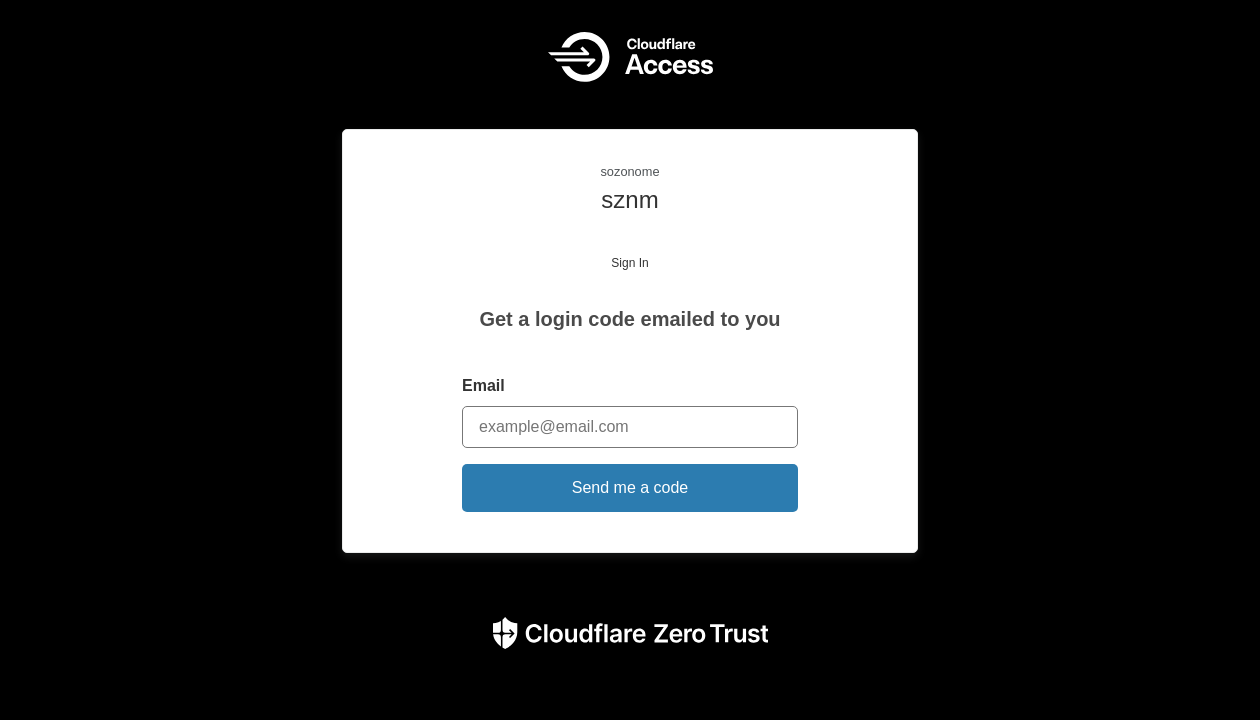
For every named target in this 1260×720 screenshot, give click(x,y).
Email (483, 385)
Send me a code (630, 487)
